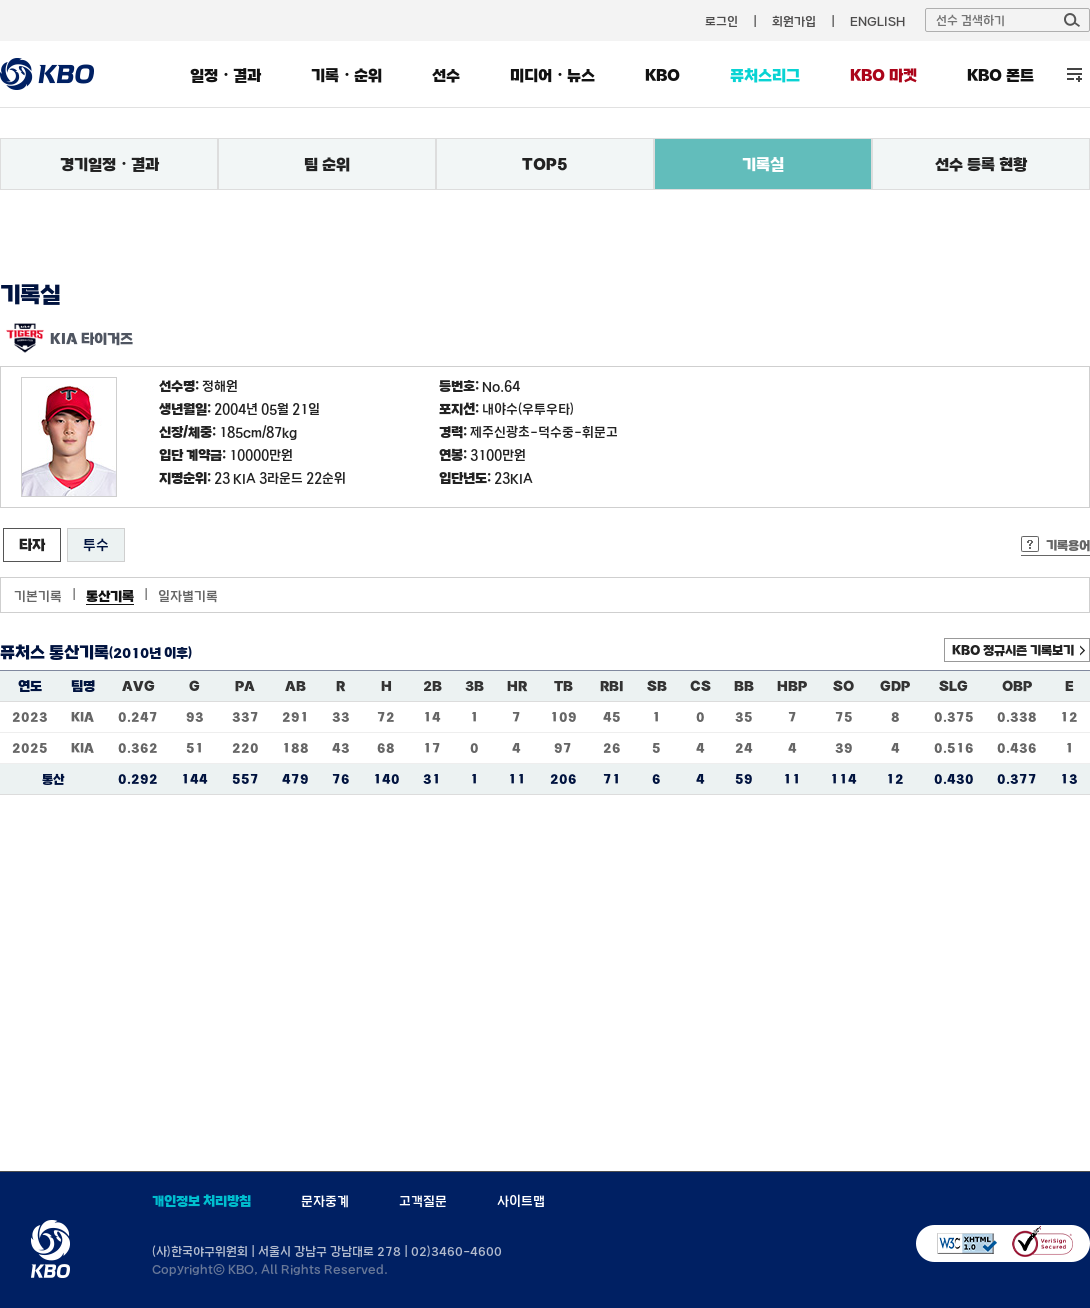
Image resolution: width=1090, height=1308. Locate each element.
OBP (1017, 686)
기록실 (763, 164)
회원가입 (794, 21)
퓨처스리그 (765, 75)
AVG (138, 686)
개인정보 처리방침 (201, 1201)
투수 (96, 544)
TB (563, 686)
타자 (32, 544)
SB (657, 686)
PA (245, 686)
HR (517, 686)
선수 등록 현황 (981, 164)
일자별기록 (188, 596)
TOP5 (545, 164)
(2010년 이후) (150, 653)
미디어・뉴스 (552, 75)
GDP (895, 686)
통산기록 (110, 596)
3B (474, 686)
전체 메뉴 (1074, 74)
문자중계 (325, 1201)
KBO (662, 75)
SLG (953, 686)
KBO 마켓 (883, 75)
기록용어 (1068, 545)
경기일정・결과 (109, 164)
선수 (446, 75)
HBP (792, 686)
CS (700, 686)
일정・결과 (225, 75)
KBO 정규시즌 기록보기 (1013, 650)
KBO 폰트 (1000, 75)
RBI (612, 686)
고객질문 (423, 1201)
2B (432, 686)
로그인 (721, 21)
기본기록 (38, 596)
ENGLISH (877, 21)
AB (295, 686)
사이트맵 (521, 1201)
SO (843, 686)
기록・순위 (346, 75)
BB (744, 686)
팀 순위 (327, 164)
